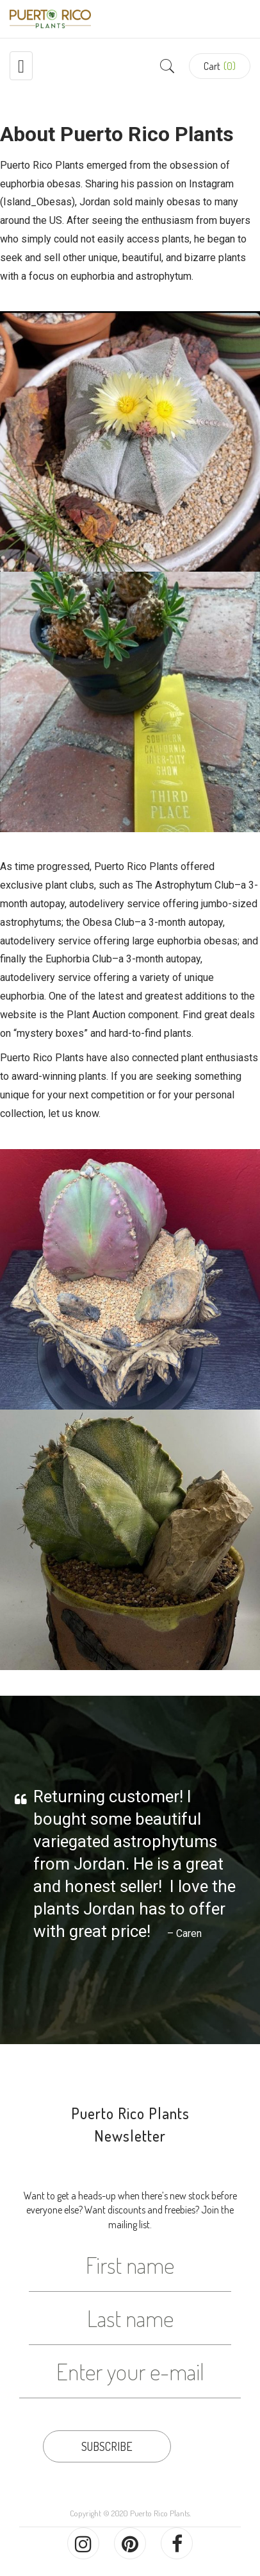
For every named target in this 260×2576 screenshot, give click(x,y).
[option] (130, 1868)
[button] (220, 66)
